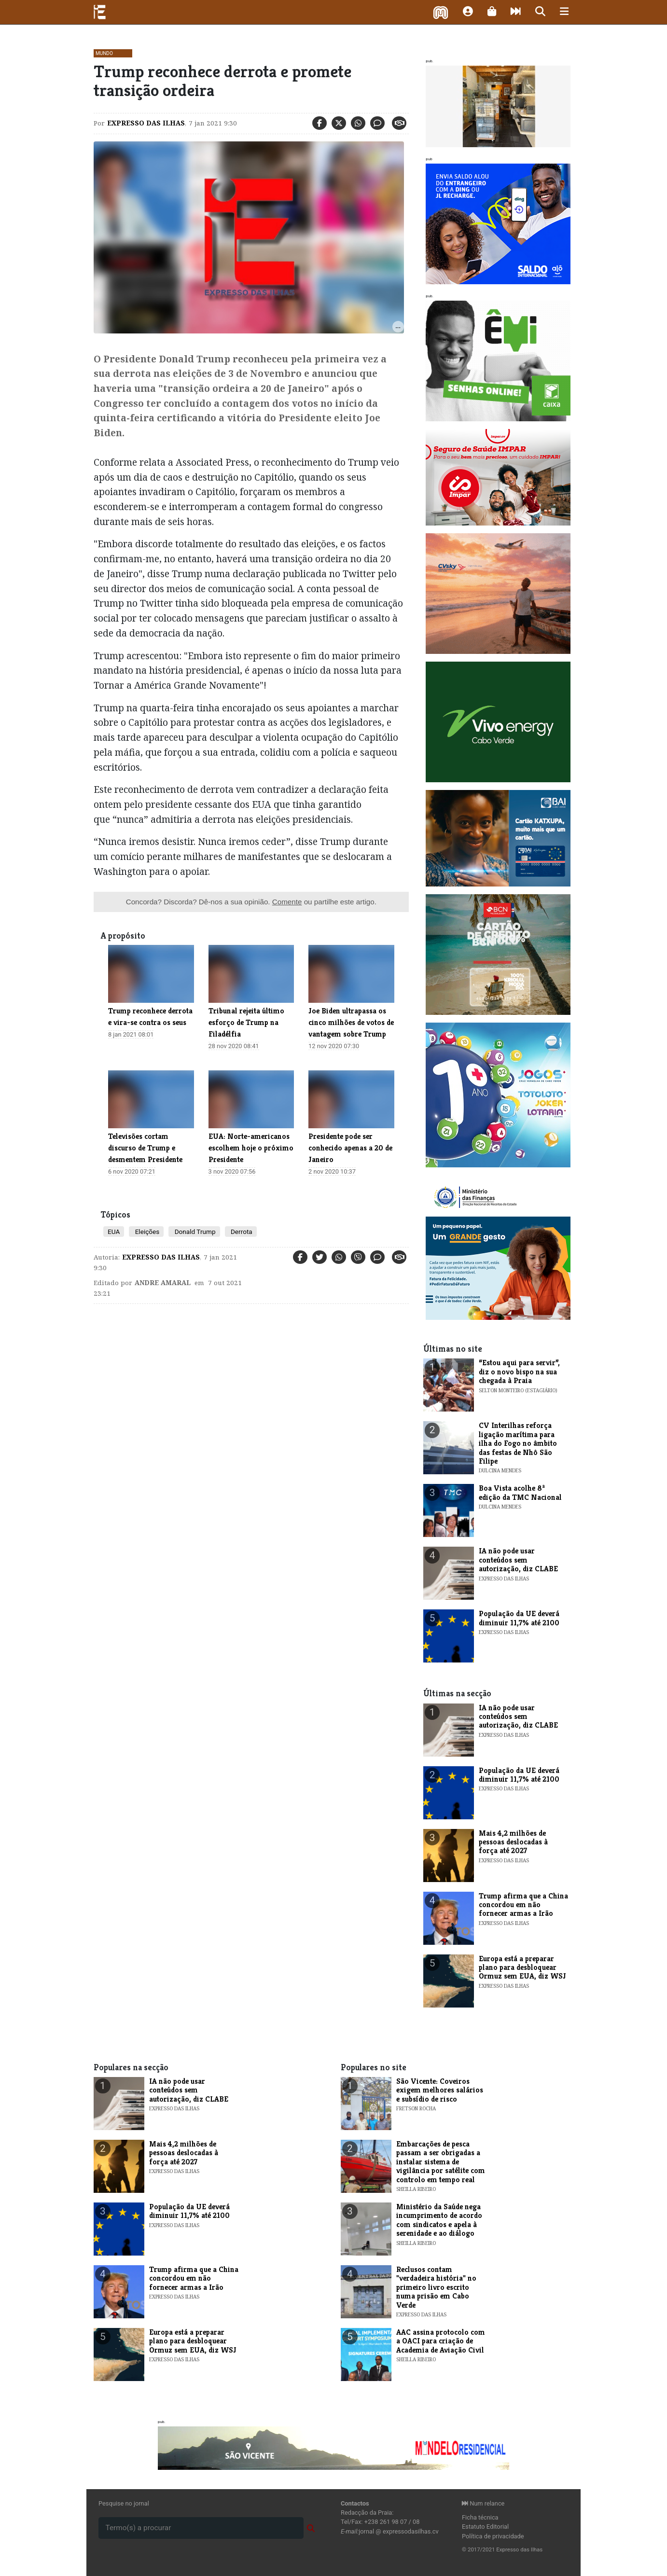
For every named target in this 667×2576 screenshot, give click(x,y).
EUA (114, 1231)
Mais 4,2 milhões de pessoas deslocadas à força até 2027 (513, 1842)
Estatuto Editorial (485, 2526)
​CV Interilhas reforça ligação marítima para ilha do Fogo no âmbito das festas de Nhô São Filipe (518, 1443)
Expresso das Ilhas (146, 123)
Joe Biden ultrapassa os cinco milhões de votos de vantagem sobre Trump (351, 1022)
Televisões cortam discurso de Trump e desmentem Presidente (145, 1147)
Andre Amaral (163, 1282)
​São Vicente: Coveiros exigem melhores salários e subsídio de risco (439, 2090)
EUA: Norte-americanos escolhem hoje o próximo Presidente (250, 1147)
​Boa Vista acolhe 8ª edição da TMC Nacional (520, 1492)
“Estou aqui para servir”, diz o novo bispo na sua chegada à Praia (519, 1371)
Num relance (483, 2503)
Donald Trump (194, 1231)
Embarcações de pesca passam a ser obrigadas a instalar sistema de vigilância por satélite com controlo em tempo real (440, 2162)
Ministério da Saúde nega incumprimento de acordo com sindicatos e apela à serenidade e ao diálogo (439, 2220)
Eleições (146, 1231)
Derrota (240, 1231)
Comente (287, 902)
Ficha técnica (480, 2517)
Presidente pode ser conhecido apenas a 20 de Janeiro (350, 1147)
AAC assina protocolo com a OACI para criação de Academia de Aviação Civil (440, 2341)
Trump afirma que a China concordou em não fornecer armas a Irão (523, 1905)
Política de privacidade (493, 2536)
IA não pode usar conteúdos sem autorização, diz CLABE (518, 1560)
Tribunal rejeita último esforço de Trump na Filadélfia (246, 1022)
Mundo (104, 53)
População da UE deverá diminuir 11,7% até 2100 (519, 1617)
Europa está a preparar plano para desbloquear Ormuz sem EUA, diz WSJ (522, 1967)
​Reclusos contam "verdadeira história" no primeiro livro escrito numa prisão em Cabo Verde (436, 2287)
